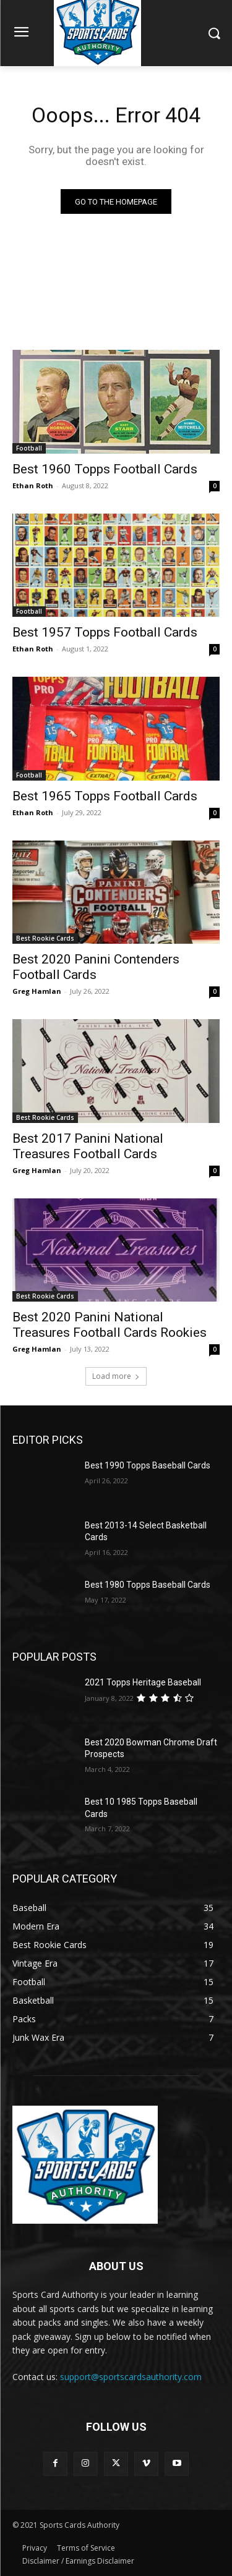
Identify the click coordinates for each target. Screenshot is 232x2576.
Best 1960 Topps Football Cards (104, 469)
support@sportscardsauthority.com (131, 2377)
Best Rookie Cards (45, 938)
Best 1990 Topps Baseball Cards (147, 1465)
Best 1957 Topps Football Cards (104, 632)
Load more (116, 1376)
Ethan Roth (32, 485)
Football (29, 448)
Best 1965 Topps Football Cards (104, 796)
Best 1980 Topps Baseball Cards (147, 1585)
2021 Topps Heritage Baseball (143, 1682)
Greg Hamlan (36, 991)
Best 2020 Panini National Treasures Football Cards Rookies (109, 1325)
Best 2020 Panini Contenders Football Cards (95, 967)
